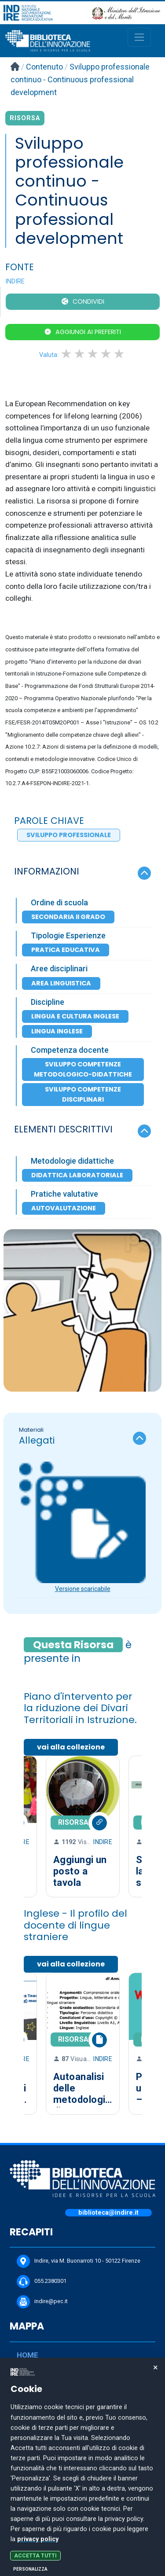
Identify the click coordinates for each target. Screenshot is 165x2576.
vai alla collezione (71, 1747)
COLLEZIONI (38, 2451)
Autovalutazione (63, 1208)
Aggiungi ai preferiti (88, 331)
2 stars (80, 353)
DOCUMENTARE (44, 2393)
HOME (27, 2355)
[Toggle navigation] (139, 37)
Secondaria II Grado (68, 916)
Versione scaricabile (82, 1588)
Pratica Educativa (65, 949)
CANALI (30, 2431)
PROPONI (33, 2412)
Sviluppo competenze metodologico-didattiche (83, 1069)
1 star (66, 353)
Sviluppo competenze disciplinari (83, 1094)
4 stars (106, 353)
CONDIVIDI (88, 301)
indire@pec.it (42, 2301)
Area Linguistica (61, 983)
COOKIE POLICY (34, 2529)
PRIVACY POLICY (35, 2514)
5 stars (119, 353)
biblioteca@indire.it (108, 2212)
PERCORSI (35, 2470)
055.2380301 (41, 2281)
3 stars (93, 353)
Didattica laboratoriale (77, 1175)
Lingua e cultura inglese (75, 1016)
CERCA (29, 2374)
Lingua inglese (57, 1031)
